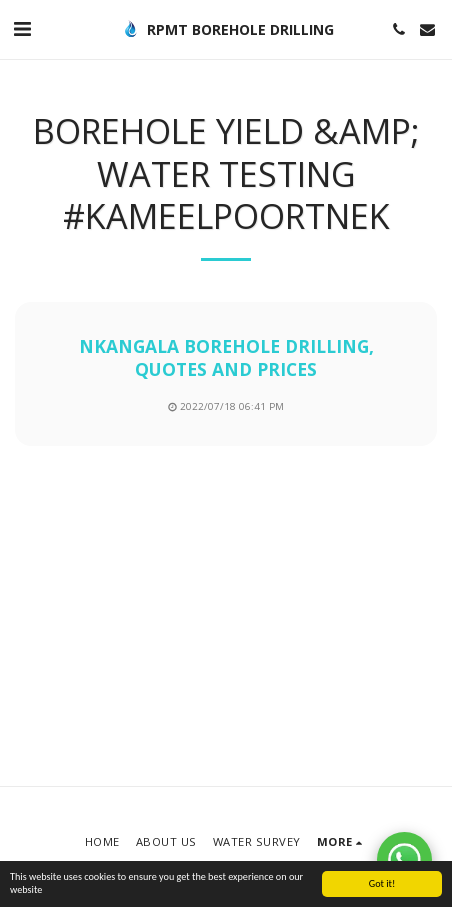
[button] (22, 28)
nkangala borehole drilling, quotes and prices (226, 357)
